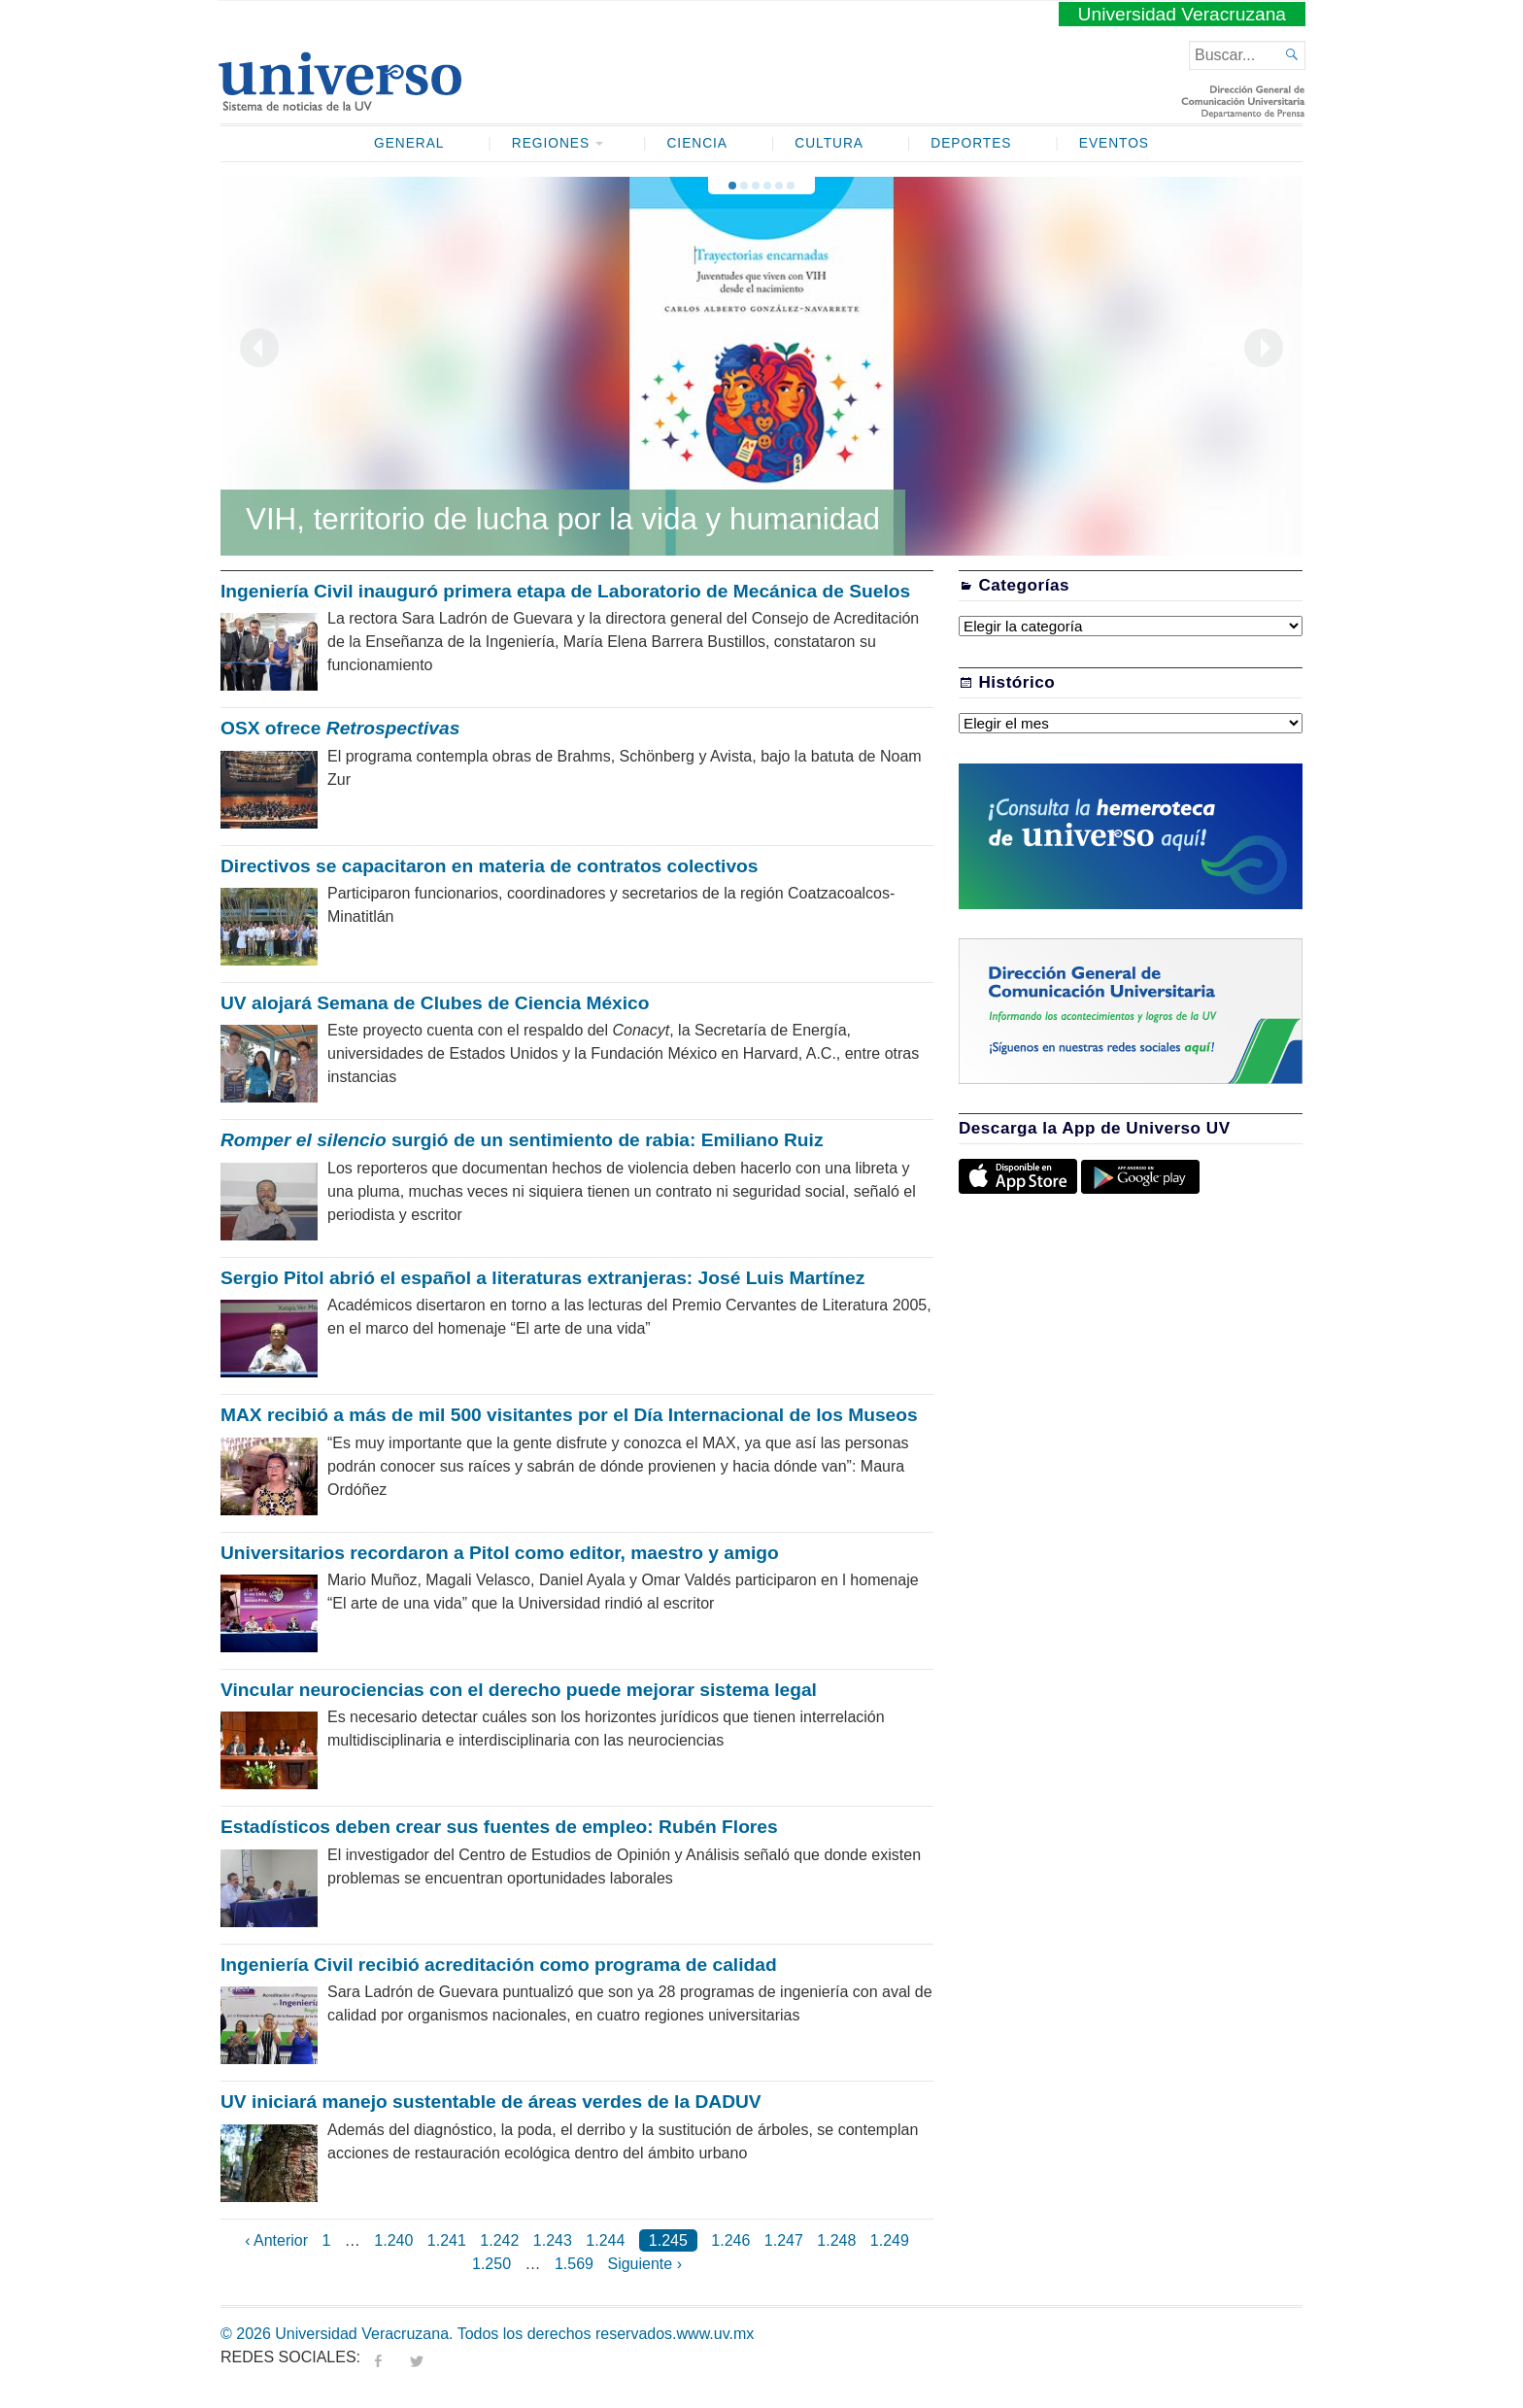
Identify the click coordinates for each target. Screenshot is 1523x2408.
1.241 (446, 2240)
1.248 (836, 2240)
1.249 (889, 2240)
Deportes (971, 143)
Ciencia (697, 143)
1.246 (730, 2240)
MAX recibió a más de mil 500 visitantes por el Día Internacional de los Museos (569, 1415)
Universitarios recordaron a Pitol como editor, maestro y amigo (499, 1553)
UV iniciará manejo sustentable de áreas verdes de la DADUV (491, 2101)
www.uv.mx (716, 2333)
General (409, 143)
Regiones (551, 143)
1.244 (605, 2240)
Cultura (829, 143)
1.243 (552, 2240)
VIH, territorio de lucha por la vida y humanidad (563, 519)
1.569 (574, 2263)
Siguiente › (644, 2263)
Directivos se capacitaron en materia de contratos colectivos (489, 866)
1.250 (491, 2263)
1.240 (393, 2240)
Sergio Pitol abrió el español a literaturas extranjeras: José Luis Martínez (542, 1278)
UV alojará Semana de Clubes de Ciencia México (434, 1003)
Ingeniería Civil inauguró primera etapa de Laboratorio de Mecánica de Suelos (565, 591)
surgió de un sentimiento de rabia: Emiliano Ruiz (522, 1140)
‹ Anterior (276, 2240)
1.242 (499, 2240)
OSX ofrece (339, 728)
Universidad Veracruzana (1182, 14)
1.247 (783, 2240)
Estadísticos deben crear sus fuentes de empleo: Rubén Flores (499, 1826)
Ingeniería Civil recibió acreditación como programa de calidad (498, 1964)
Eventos (1114, 143)
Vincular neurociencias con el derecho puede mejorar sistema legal (518, 1689)
